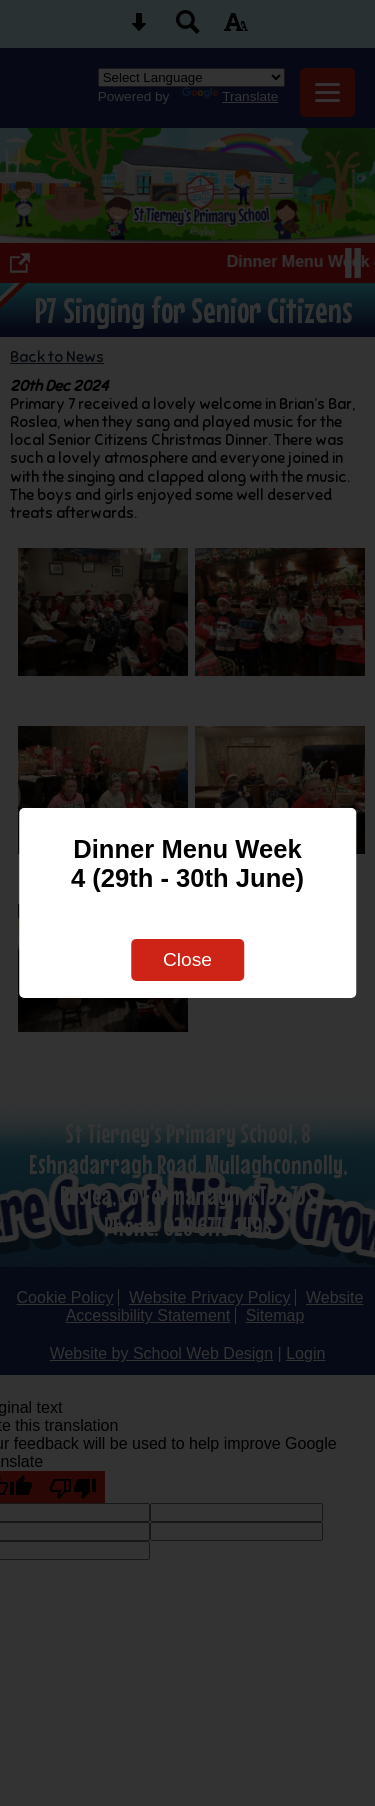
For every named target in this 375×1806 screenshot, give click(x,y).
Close (187, 959)
